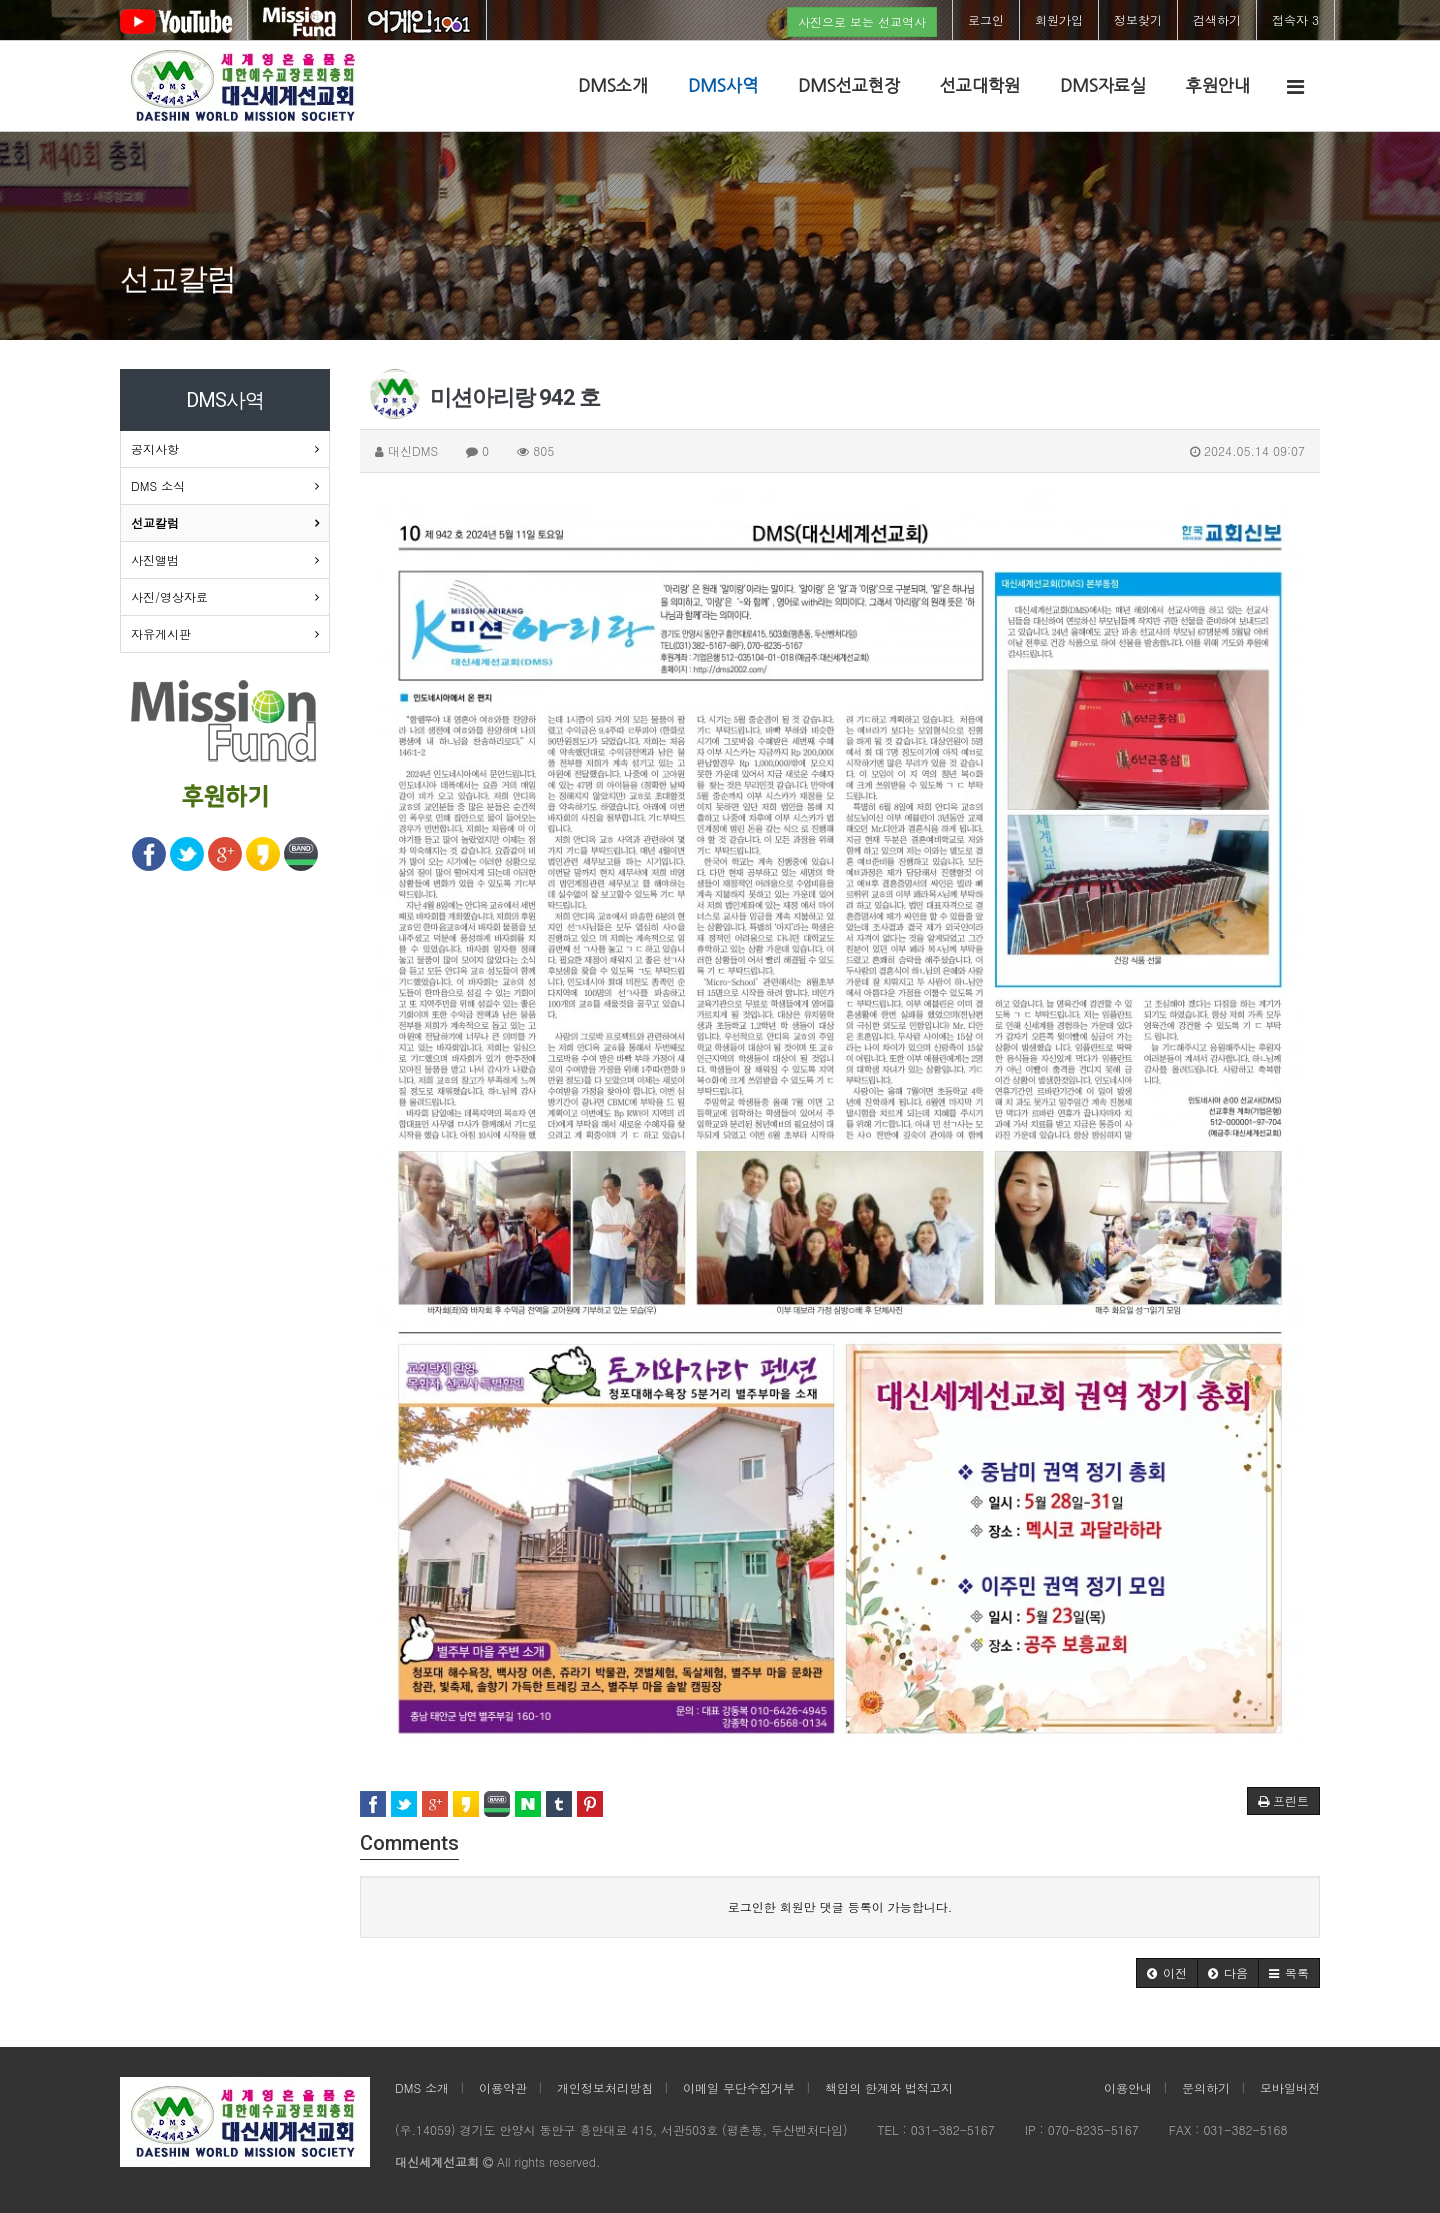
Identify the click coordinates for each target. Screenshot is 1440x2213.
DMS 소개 (422, 2087)
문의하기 (1206, 2087)
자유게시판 (161, 633)
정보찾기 (1138, 19)
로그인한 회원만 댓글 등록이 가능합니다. (840, 1906)
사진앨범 (155, 559)
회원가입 (1059, 19)
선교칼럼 (155, 522)
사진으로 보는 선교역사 (862, 21)
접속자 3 (1295, 19)
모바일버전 (1290, 2087)
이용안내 (1128, 2087)
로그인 (986, 19)
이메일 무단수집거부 (739, 2087)
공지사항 (155, 448)
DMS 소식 (158, 485)
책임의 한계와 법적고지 (889, 2087)
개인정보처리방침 (605, 2087)
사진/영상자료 (169, 596)
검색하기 (1217, 19)
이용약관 (503, 2087)
